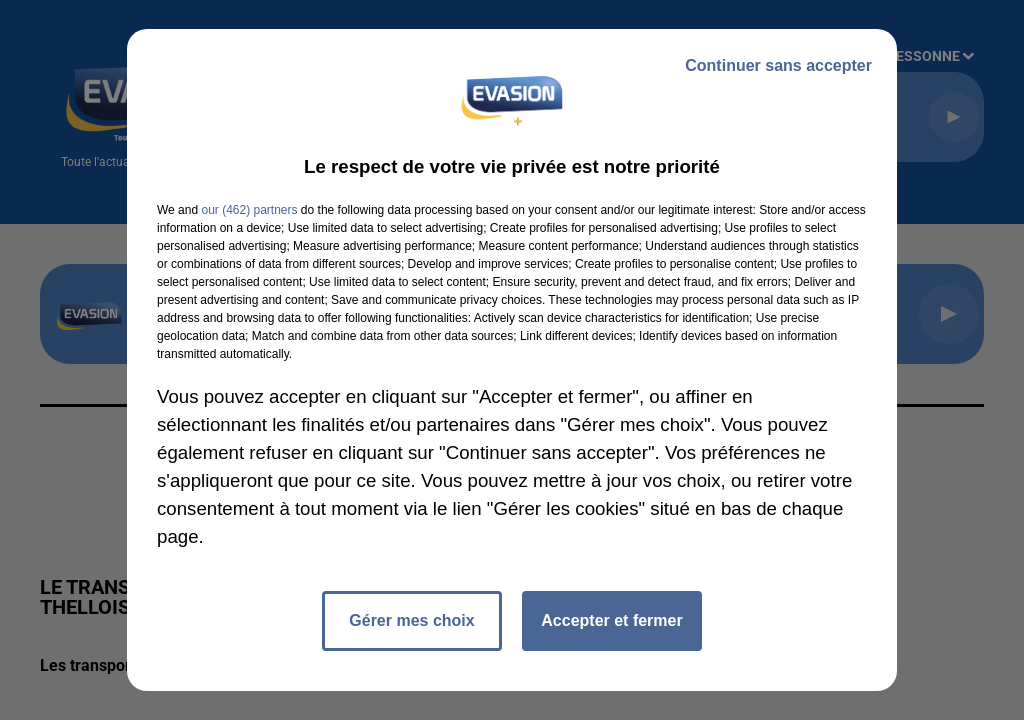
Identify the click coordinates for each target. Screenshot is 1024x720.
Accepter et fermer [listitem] (611, 620)
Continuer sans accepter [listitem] (778, 65)
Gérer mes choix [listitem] (411, 620)
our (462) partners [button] (249, 210)
